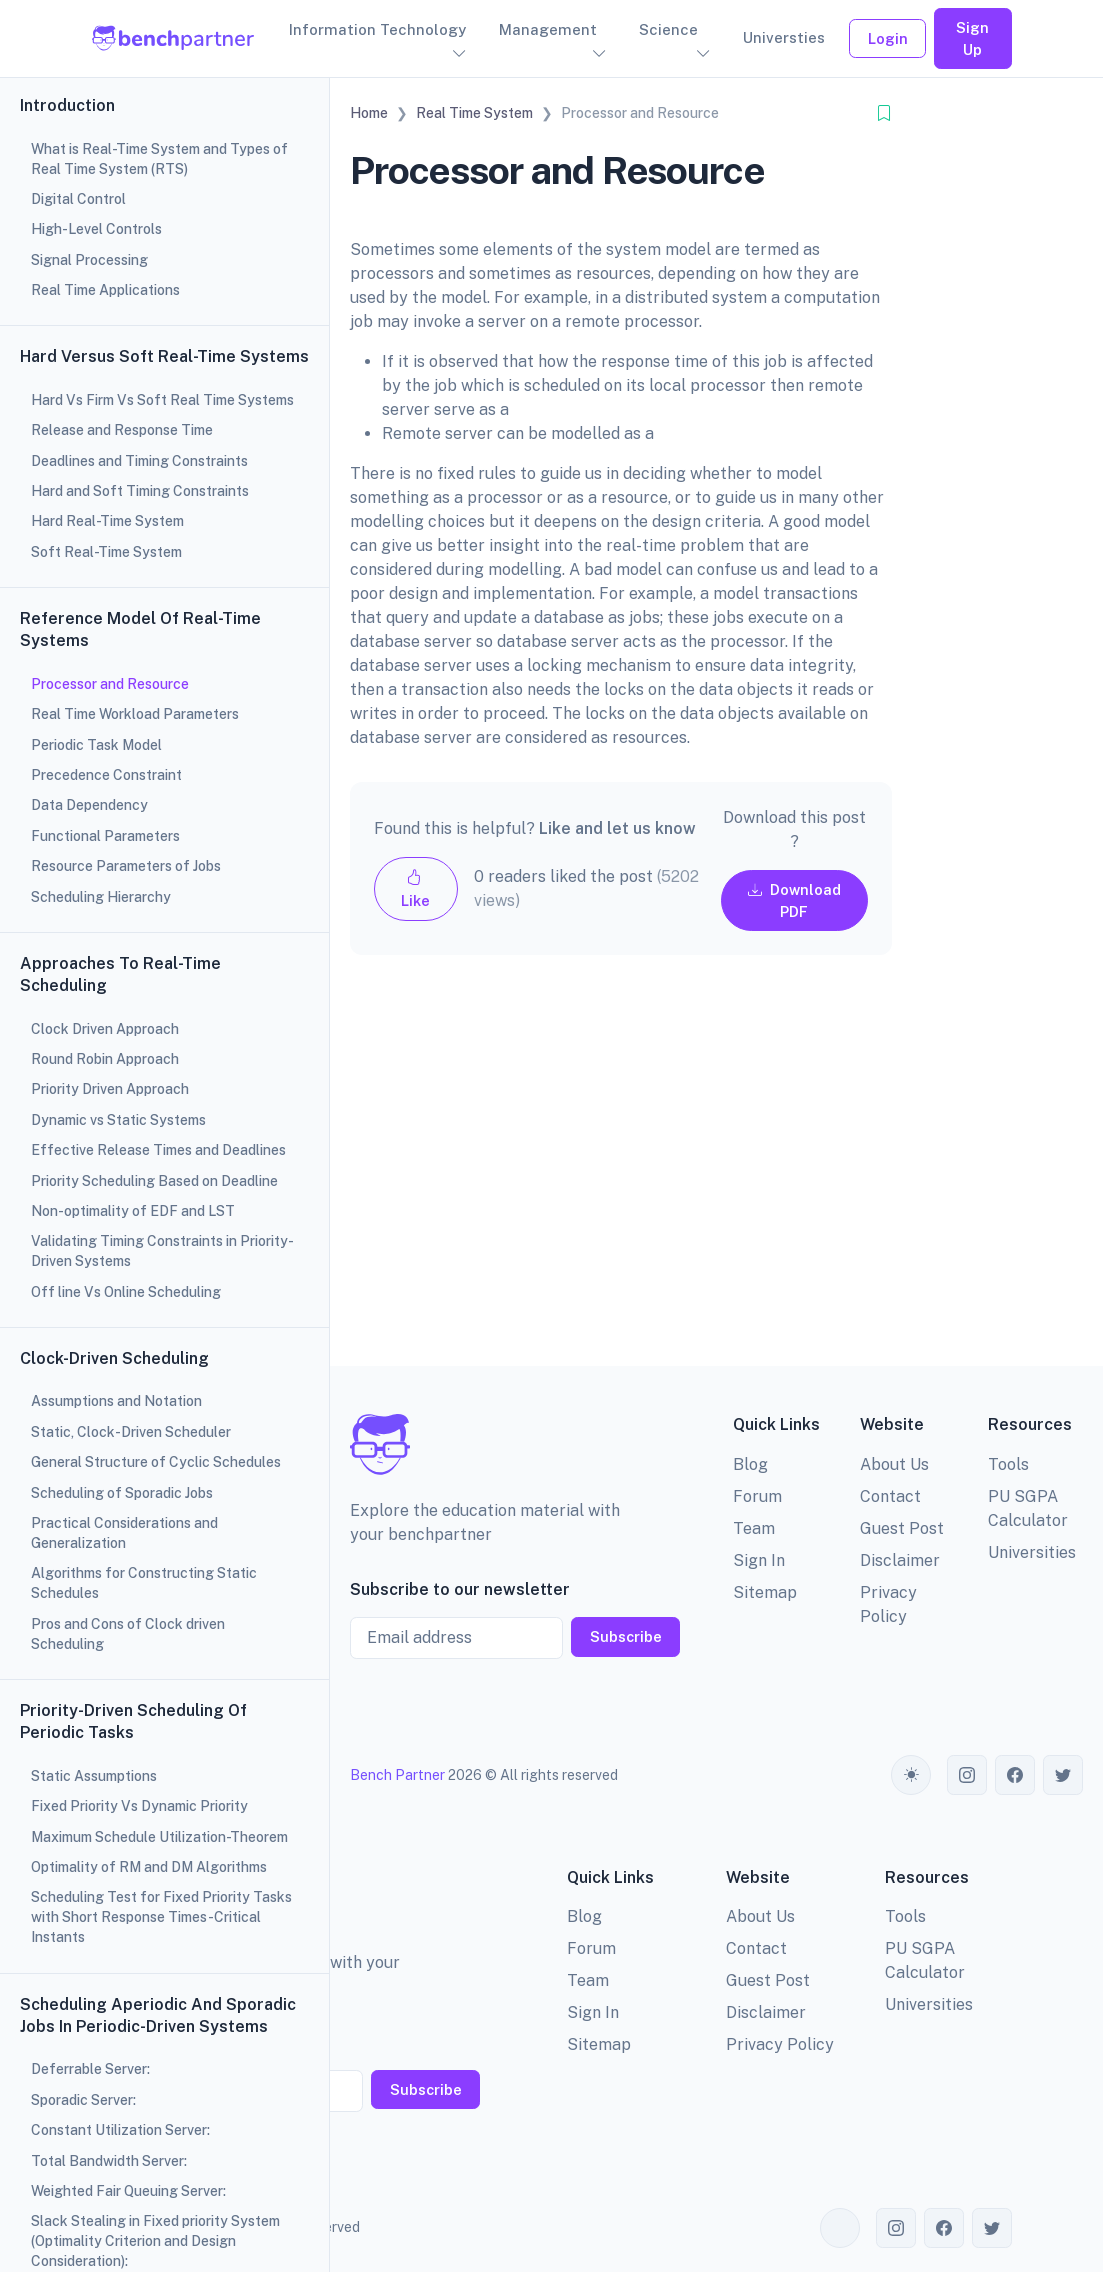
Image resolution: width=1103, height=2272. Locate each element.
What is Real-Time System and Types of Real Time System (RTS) (159, 159)
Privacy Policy (780, 2044)
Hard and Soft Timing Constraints (140, 491)
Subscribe (626, 1636)
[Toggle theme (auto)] (911, 1775)
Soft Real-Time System (106, 552)
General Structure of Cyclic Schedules (156, 1462)
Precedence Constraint (106, 775)
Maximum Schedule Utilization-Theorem (159, 1837)
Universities (1032, 1552)
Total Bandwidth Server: (109, 2161)
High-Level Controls (96, 229)
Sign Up (972, 38)
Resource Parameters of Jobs (126, 866)
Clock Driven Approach (105, 1029)
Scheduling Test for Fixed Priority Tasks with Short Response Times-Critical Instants (161, 1917)
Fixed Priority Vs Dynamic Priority (139, 1806)
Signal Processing (89, 260)
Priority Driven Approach (110, 1089)
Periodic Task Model (96, 745)
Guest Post (902, 1528)
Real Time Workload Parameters (135, 714)
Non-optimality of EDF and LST (133, 1211)
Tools (1008, 1464)
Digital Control (78, 199)
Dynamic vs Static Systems (118, 1120)
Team (754, 1528)
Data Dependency (89, 805)
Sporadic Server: (83, 2100)
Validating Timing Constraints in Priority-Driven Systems (162, 1251)
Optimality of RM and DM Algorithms (149, 1867)
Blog (750, 1464)
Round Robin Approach (105, 1059)
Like (415, 888)
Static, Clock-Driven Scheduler (131, 1432)
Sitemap (765, 1592)
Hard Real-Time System (107, 521)
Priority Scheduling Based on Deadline (154, 1181)
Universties (784, 37)
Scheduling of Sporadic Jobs (122, 1493)
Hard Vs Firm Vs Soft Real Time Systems (162, 400)
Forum (757, 1496)
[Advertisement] (621, 1176)
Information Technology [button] (377, 29)
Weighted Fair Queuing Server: (128, 2191)
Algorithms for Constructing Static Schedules (144, 1583)
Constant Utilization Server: (120, 2130)
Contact (890, 1496)
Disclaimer (900, 1560)
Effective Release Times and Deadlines (158, 1150)
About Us (894, 1464)
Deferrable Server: (90, 2069)
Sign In (759, 1560)
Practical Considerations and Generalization (124, 1533)
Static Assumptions (94, 1776)
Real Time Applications (105, 290)
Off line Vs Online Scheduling (126, 1292)
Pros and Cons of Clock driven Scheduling (128, 1634)
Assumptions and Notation (116, 1401)
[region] (164, 1136)
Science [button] (668, 29)
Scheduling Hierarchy (101, 897)
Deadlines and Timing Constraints (139, 461)
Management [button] (548, 29)
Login (888, 38)
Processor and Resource (110, 684)
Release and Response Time (122, 430)
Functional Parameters (105, 836)
